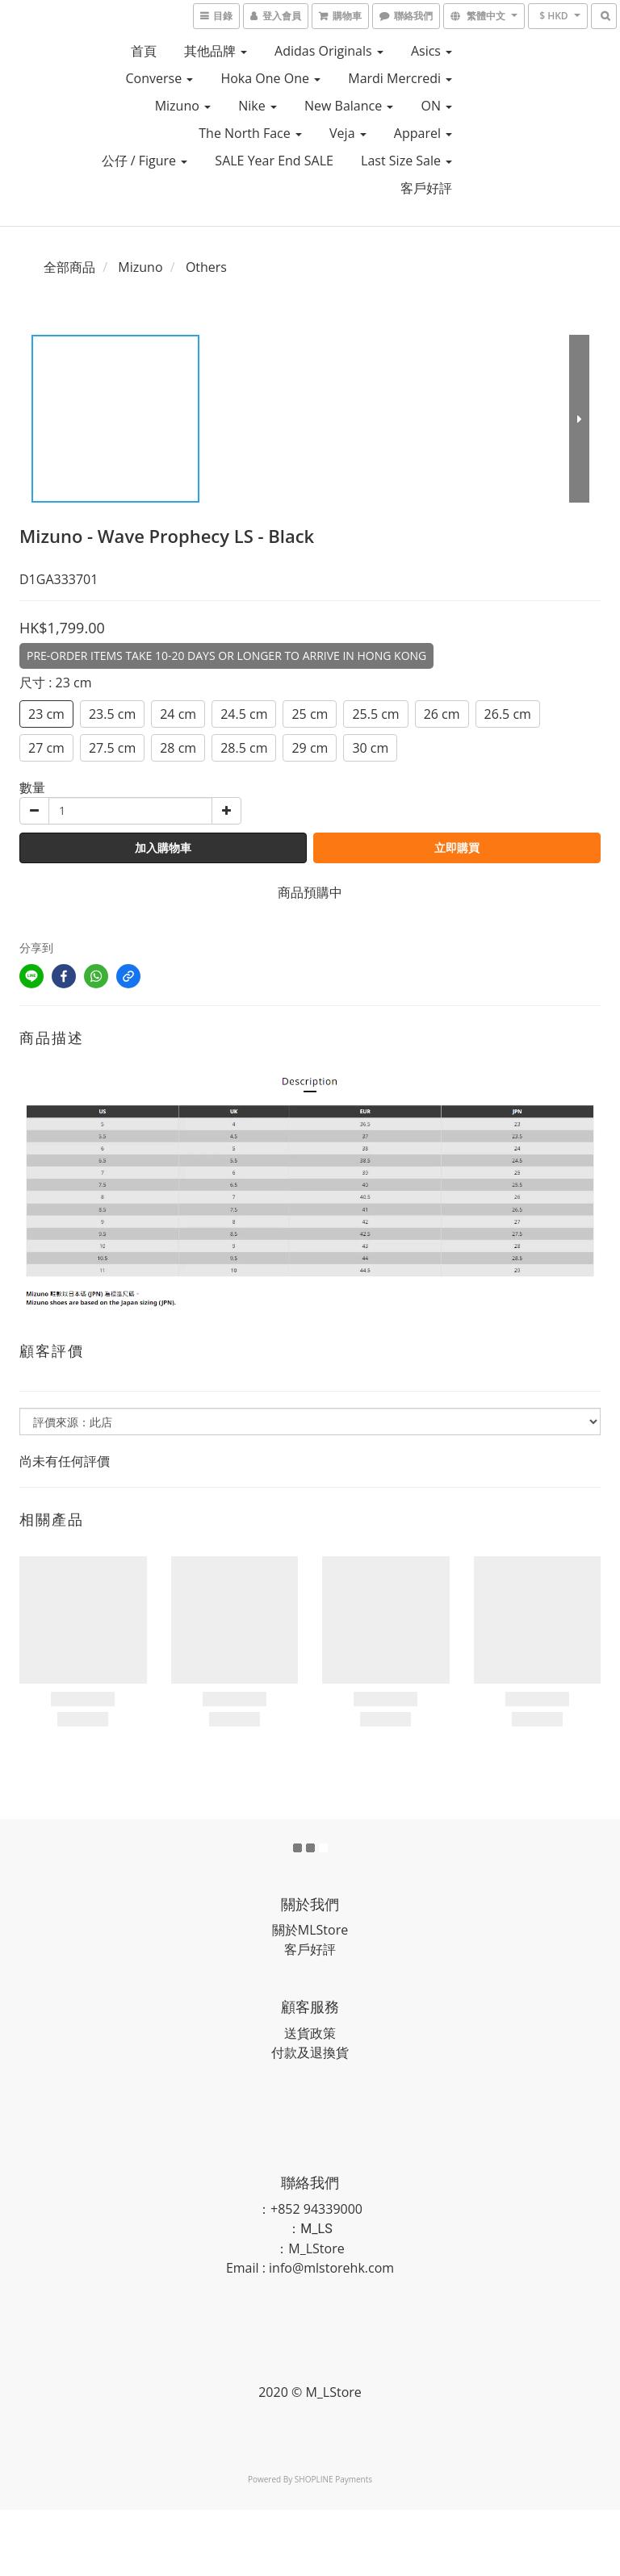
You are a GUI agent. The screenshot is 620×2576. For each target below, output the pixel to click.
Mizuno (183, 106)
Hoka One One (270, 78)
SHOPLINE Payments (333, 2479)
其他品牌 (215, 51)
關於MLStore (310, 1930)
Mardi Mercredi (400, 78)
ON (436, 106)
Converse (159, 78)
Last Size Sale (406, 160)
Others (206, 267)
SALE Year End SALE (274, 160)
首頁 (144, 51)
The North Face (250, 133)
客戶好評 (426, 188)
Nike (257, 106)
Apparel (423, 133)
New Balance (348, 106)
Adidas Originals (328, 51)
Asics (431, 51)
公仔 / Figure (145, 160)
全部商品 (69, 267)
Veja (348, 133)
